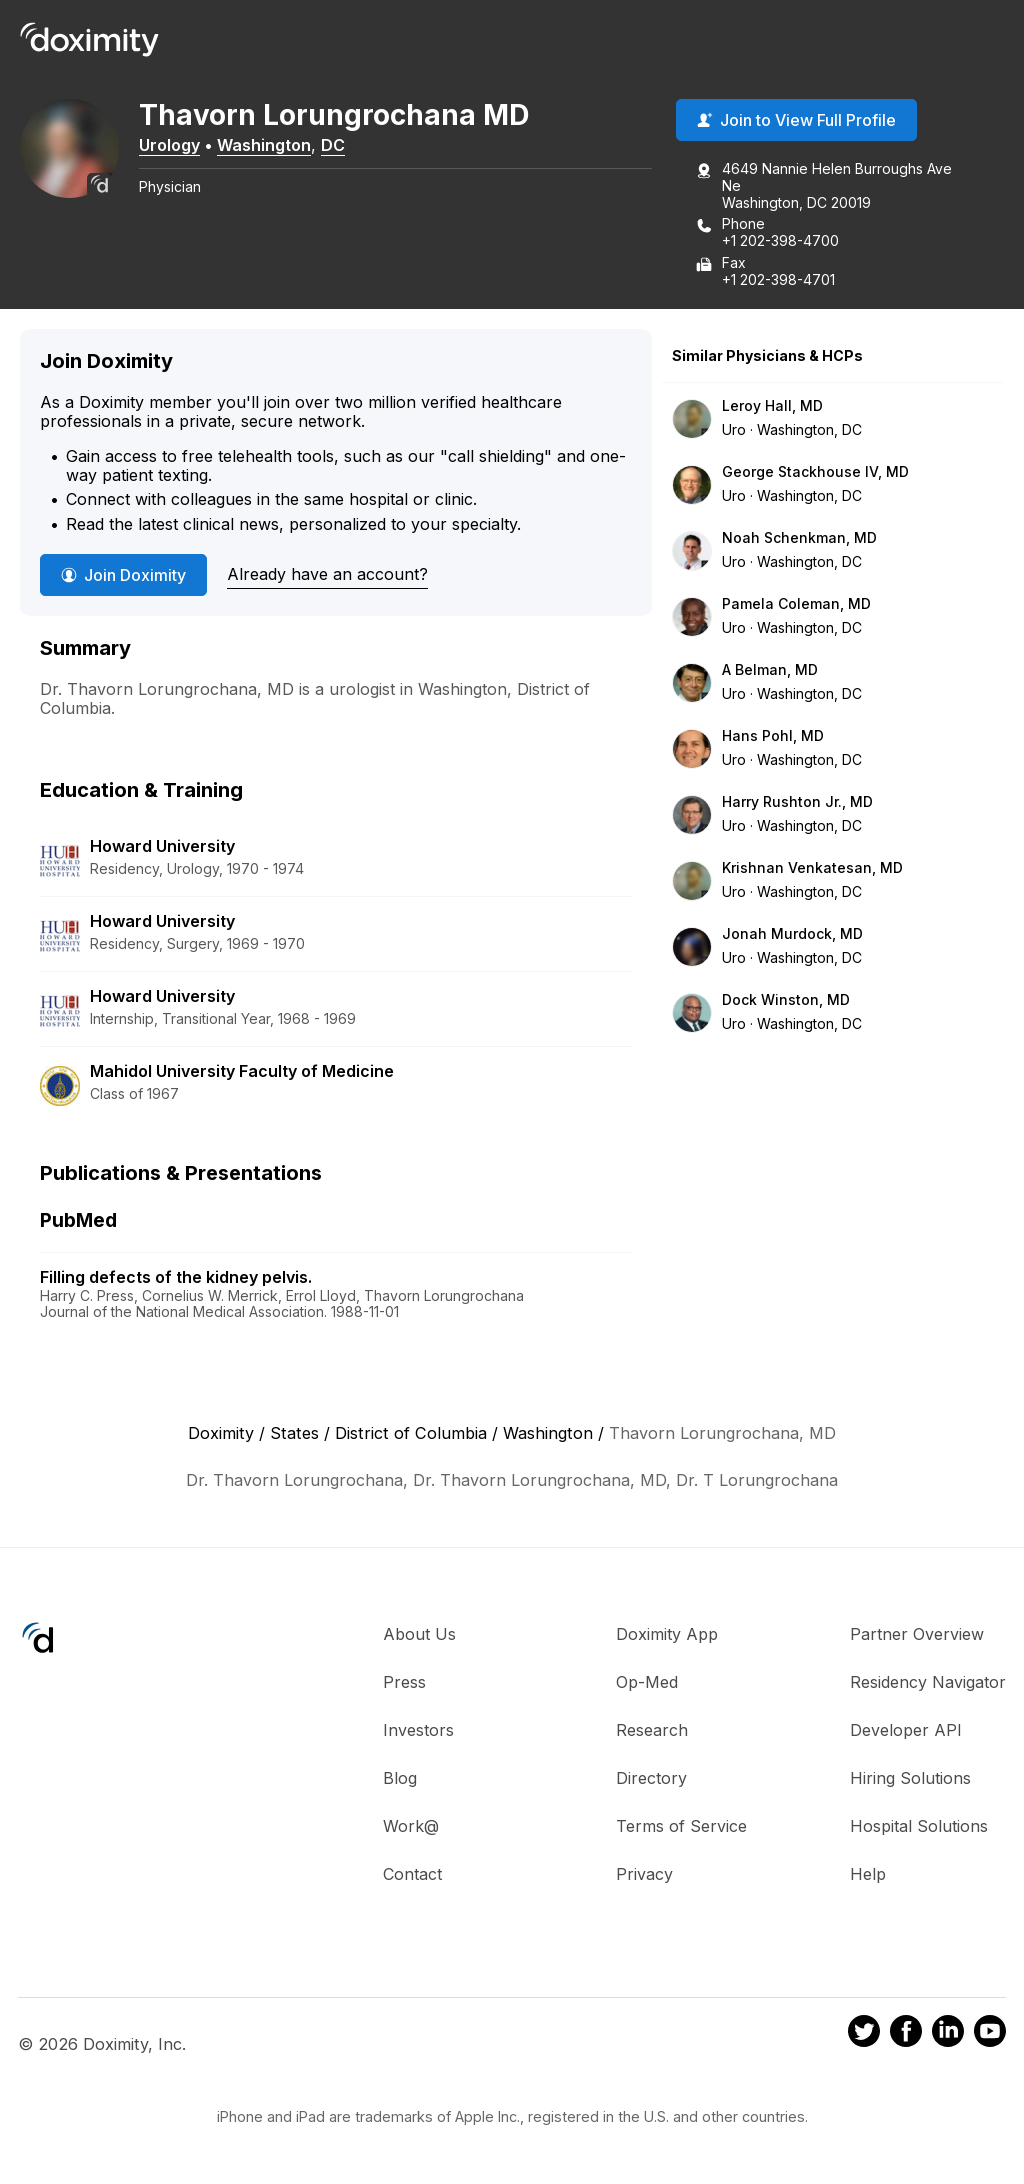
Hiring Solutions (910, 1780)
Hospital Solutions (919, 1828)
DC (354, 147)
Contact (412, 1876)
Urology (190, 147)
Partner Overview (917, 1636)
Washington (285, 147)
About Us (419, 1636)
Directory (651, 1780)
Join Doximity (123, 577)
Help (868, 1876)
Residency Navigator (928, 1684)
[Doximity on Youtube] (990, 2036)
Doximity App (667, 1636)
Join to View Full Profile (796, 123)
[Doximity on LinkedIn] (948, 2036)
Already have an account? (327, 576)
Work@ (411, 1828)
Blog (400, 1780)
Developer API (906, 1732)
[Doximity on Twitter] (864, 2036)
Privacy (644, 1876)
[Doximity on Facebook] (906, 2036)
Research (652, 1732)
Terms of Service (681, 1828)
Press (404, 1684)
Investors (418, 1732)
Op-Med (647, 1684)
